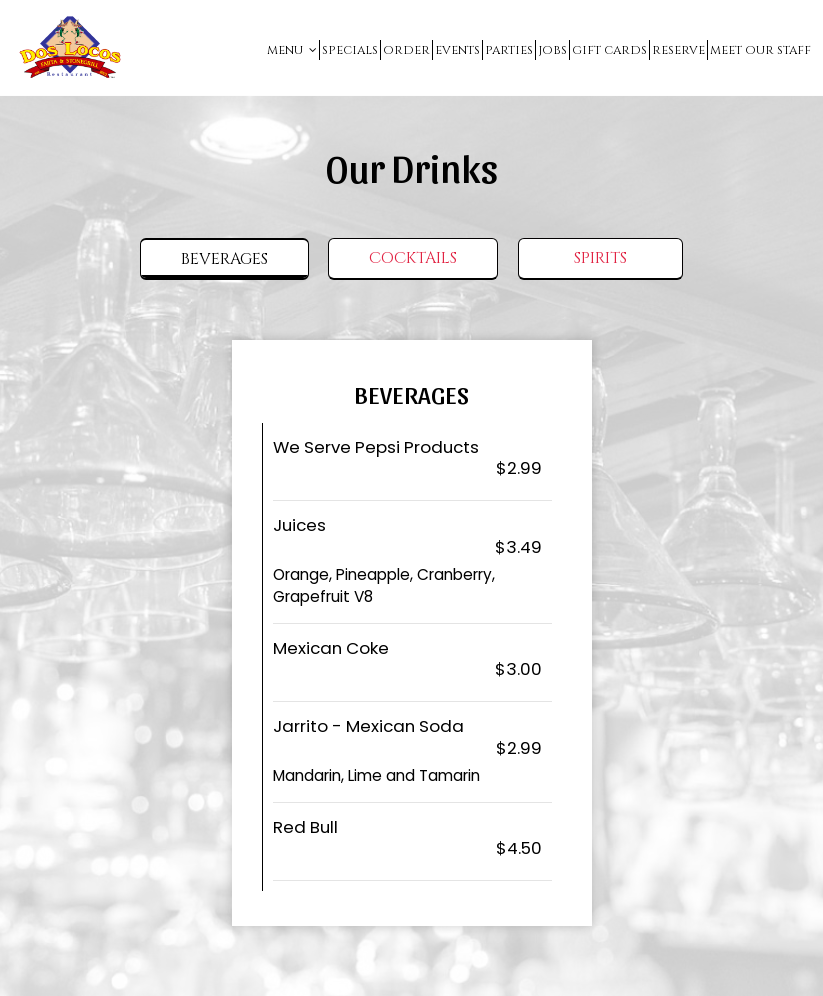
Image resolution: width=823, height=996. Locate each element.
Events (457, 50)
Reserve (678, 50)
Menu (292, 50)
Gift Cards (609, 50)
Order (406, 50)
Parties (509, 50)
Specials (350, 50)
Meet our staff (760, 50)
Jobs (552, 50)
